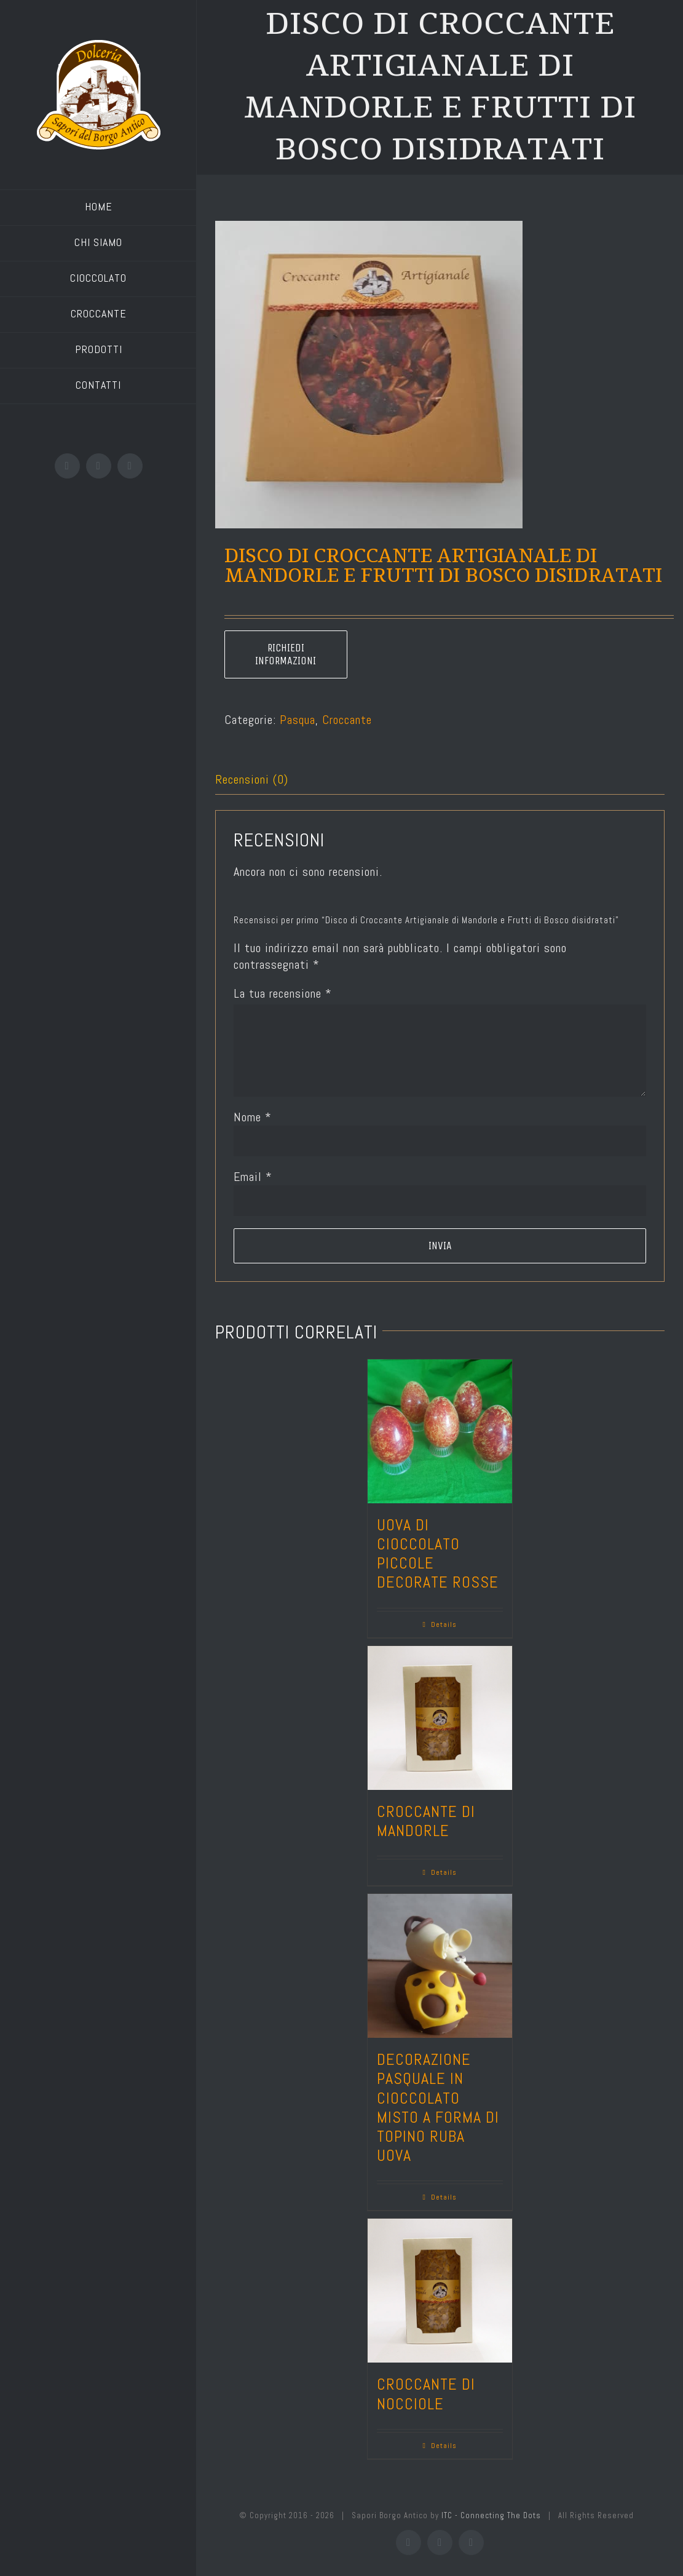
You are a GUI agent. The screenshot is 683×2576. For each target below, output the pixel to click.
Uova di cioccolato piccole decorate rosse (438, 1554)
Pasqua (297, 720)
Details (444, 1624)
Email (253, 1177)
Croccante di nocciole (426, 2394)
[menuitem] (98, 207)
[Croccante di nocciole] (439, 2291)
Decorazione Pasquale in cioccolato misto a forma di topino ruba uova (438, 2107)
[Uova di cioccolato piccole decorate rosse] (439, 1431)
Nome (253, 1117)
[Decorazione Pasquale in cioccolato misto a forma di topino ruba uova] (439, 1966)
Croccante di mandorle (426, 1821)
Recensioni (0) (251, 779)
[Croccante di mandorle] (439, 1718)
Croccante (347, 720)
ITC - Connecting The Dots (491, 2515)
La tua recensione (283, 993)
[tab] (440, 780)
